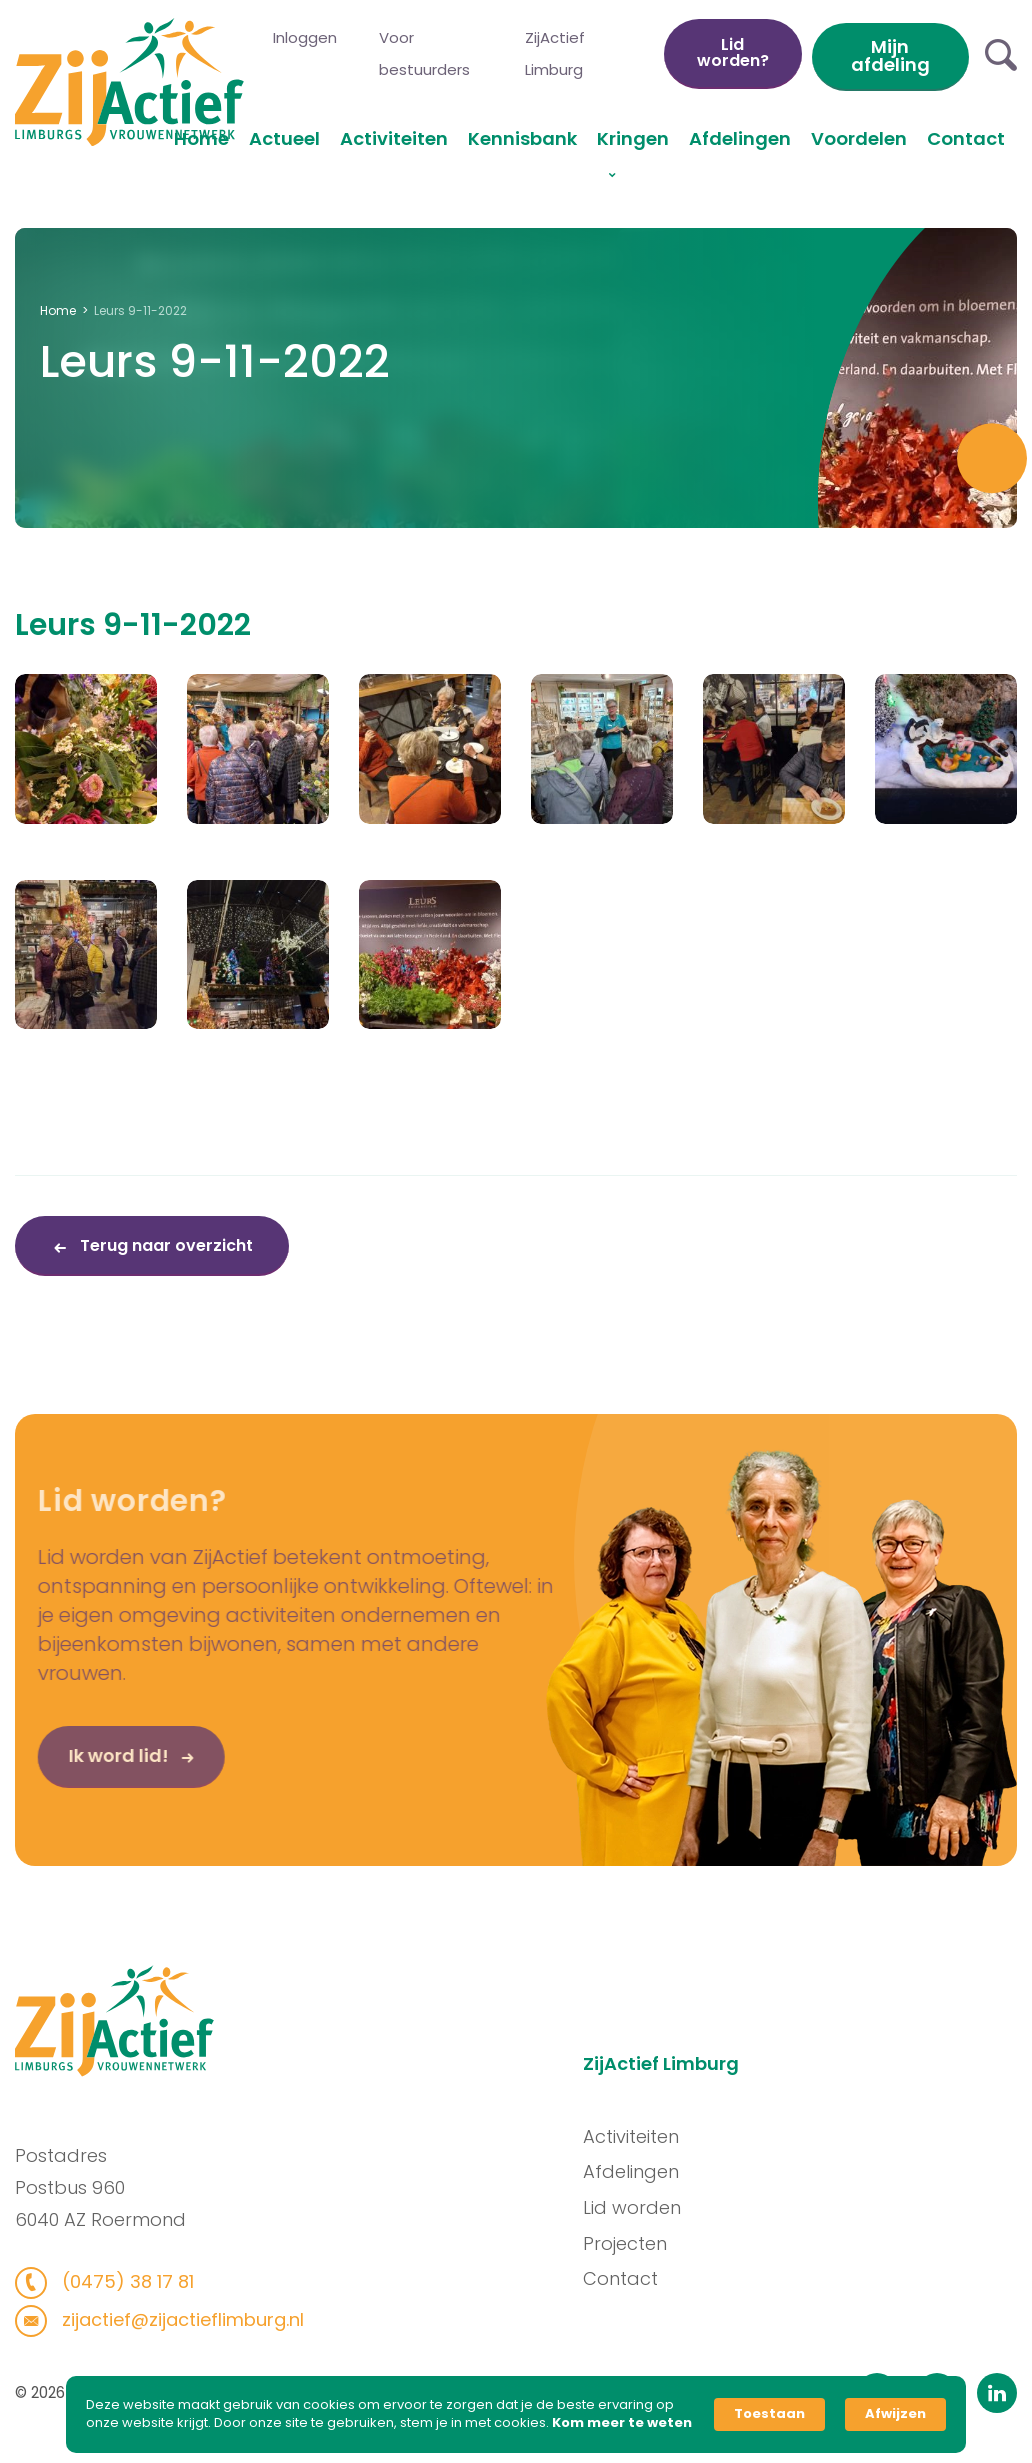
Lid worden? (733, 52)
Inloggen (305, 37)
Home (201, 138)
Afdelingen (740, 138)
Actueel (284, 138)
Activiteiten (394, 138)
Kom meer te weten (622, 2423)
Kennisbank (522, 138)
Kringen (633, 138)
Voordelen (859, 138)
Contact (966, 138)
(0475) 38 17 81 (115, 2281)
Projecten (635, 2243)
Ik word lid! (89, 1765)
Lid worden (642, 2207)
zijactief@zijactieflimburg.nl (170, 2319)
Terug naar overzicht (164, 1245)
